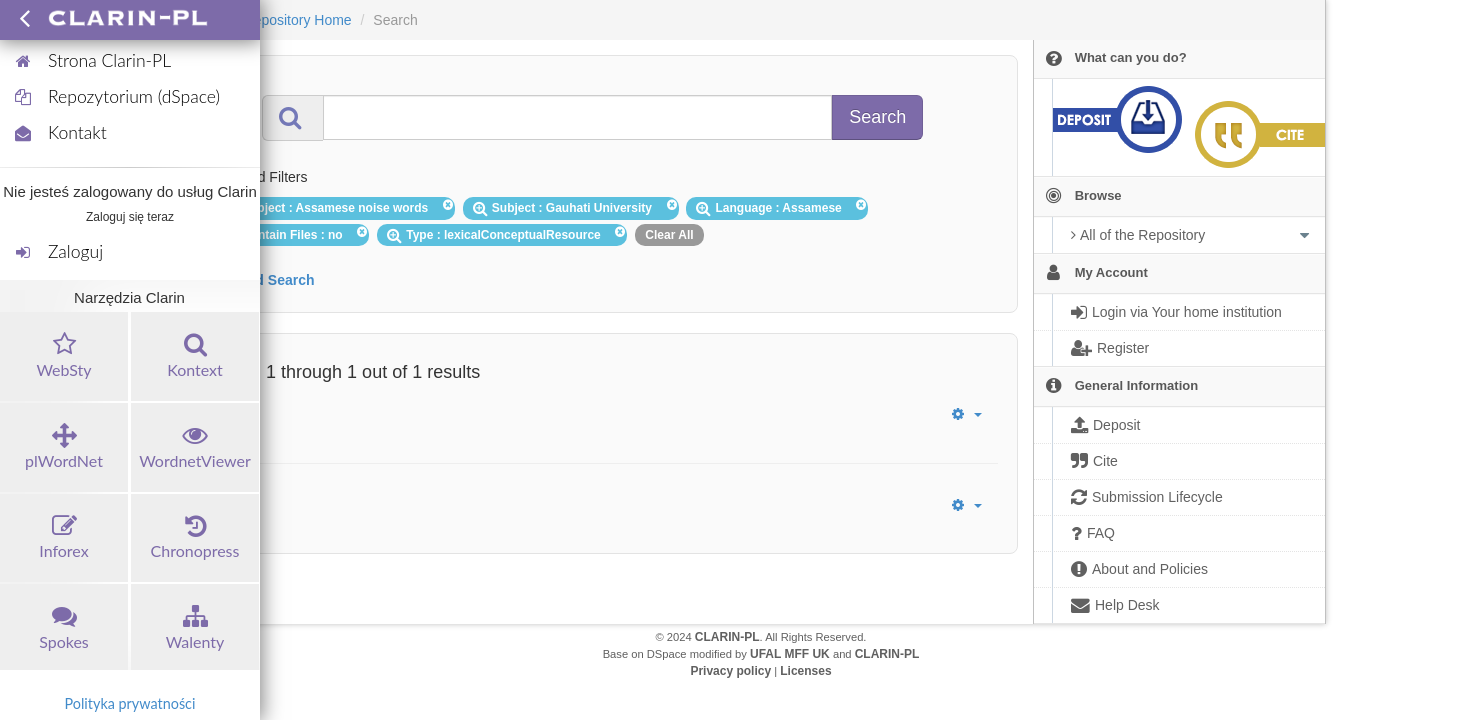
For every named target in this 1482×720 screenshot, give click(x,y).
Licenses (805, 671)
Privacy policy (730, 671)
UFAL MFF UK (790, 654)
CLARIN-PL (727, 637)
